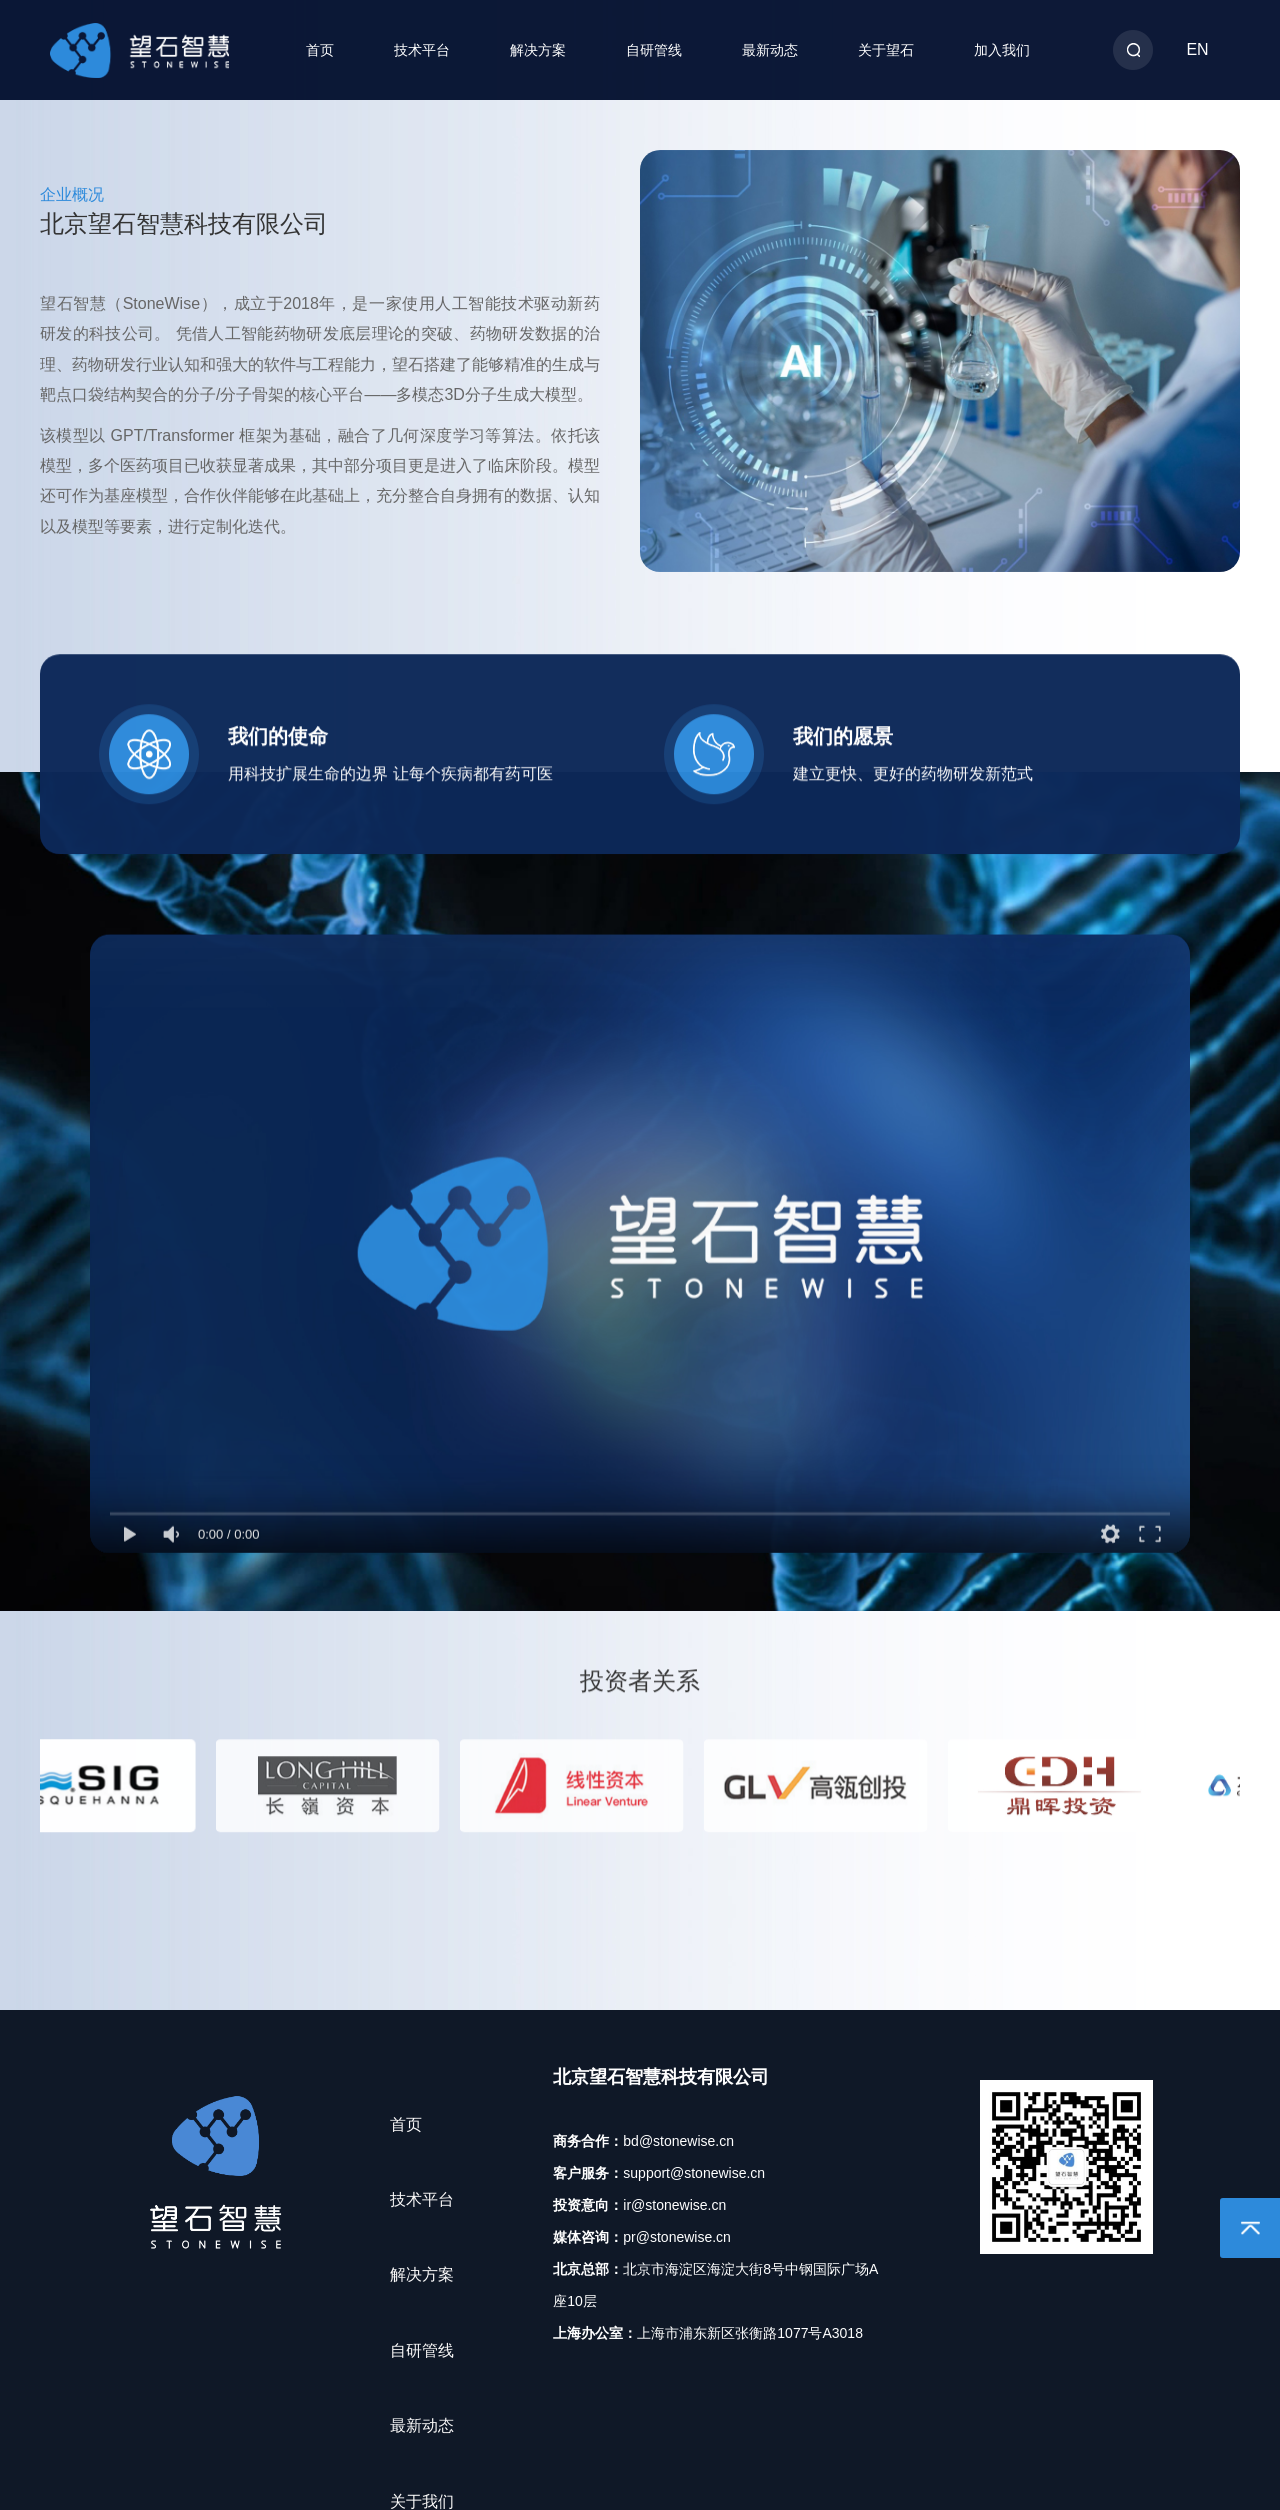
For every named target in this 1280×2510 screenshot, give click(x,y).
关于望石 (886, 50)
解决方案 (538, 50)
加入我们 (1002, 50)
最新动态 (770, 50)
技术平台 (422, 50)
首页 (320, 50)
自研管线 (654, 50)
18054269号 (573, 2464)
